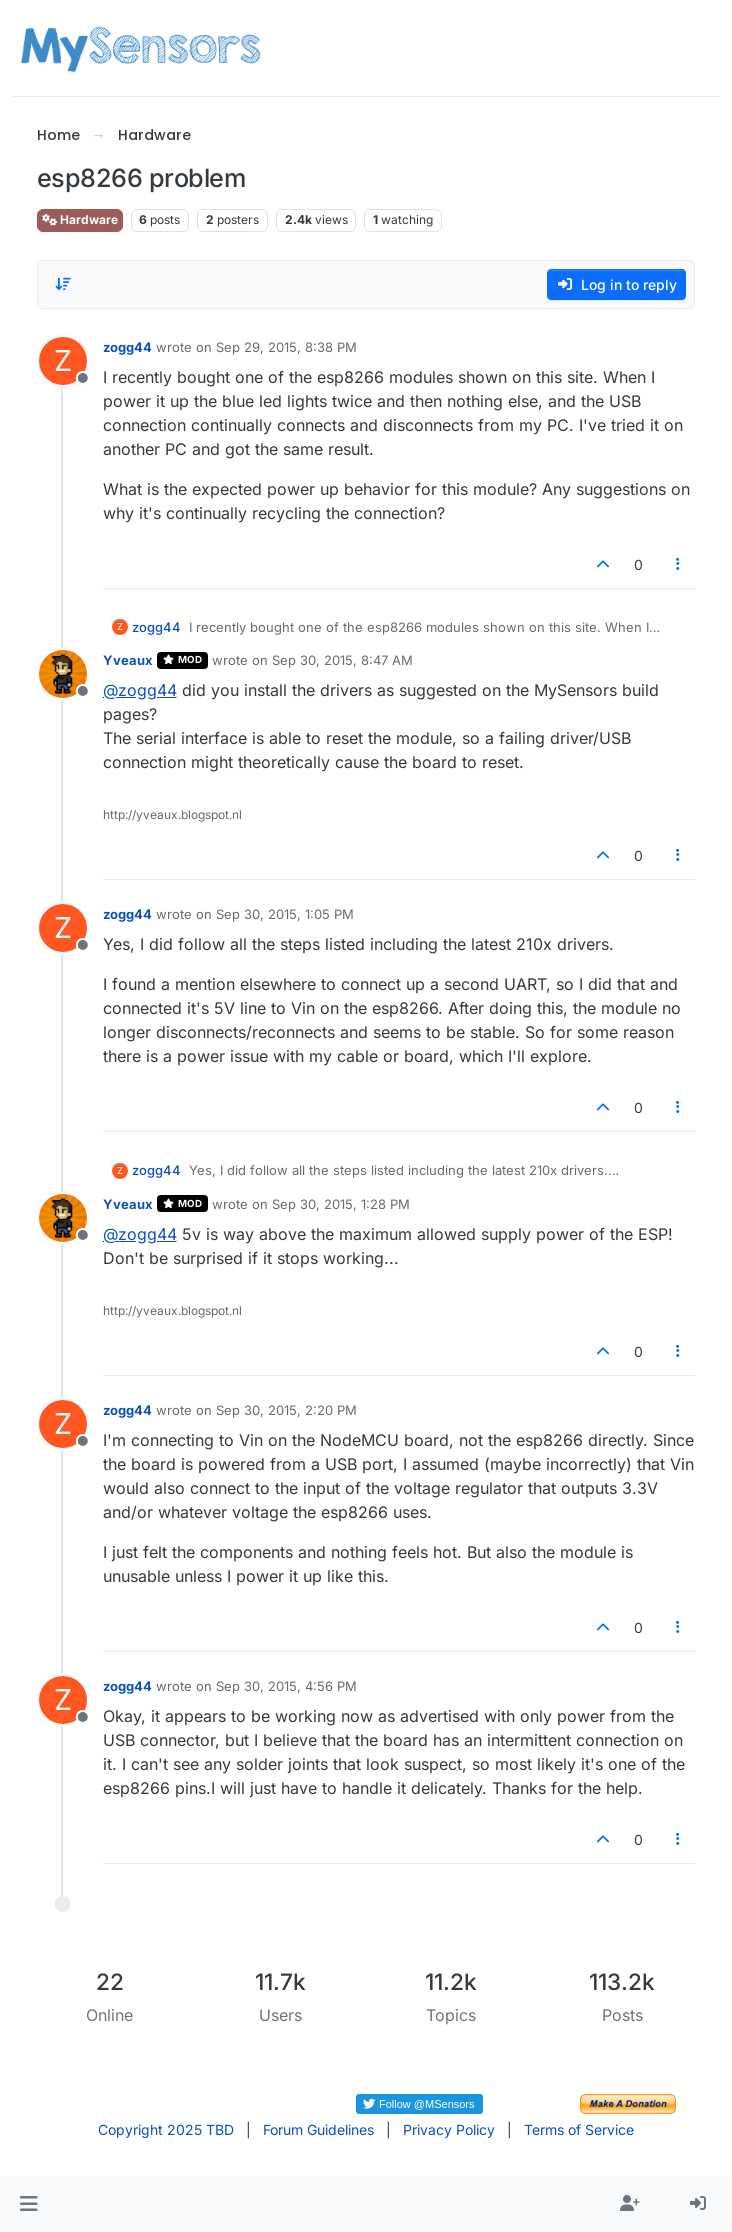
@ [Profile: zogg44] (140, 690)
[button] (28, 2204)
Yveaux (128, 660)
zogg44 (127, 347)
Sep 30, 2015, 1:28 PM (341, 1204)
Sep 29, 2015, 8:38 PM (286, 347)
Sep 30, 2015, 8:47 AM (342, 660)
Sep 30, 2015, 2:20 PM (286, 1410)
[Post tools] (678, 564)
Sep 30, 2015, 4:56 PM (286, 1686)
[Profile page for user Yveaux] (63, 674)
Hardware (80, 219)
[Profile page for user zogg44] (63, 361)
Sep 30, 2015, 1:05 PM (285, 914)
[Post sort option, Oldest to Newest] (64, 284)
